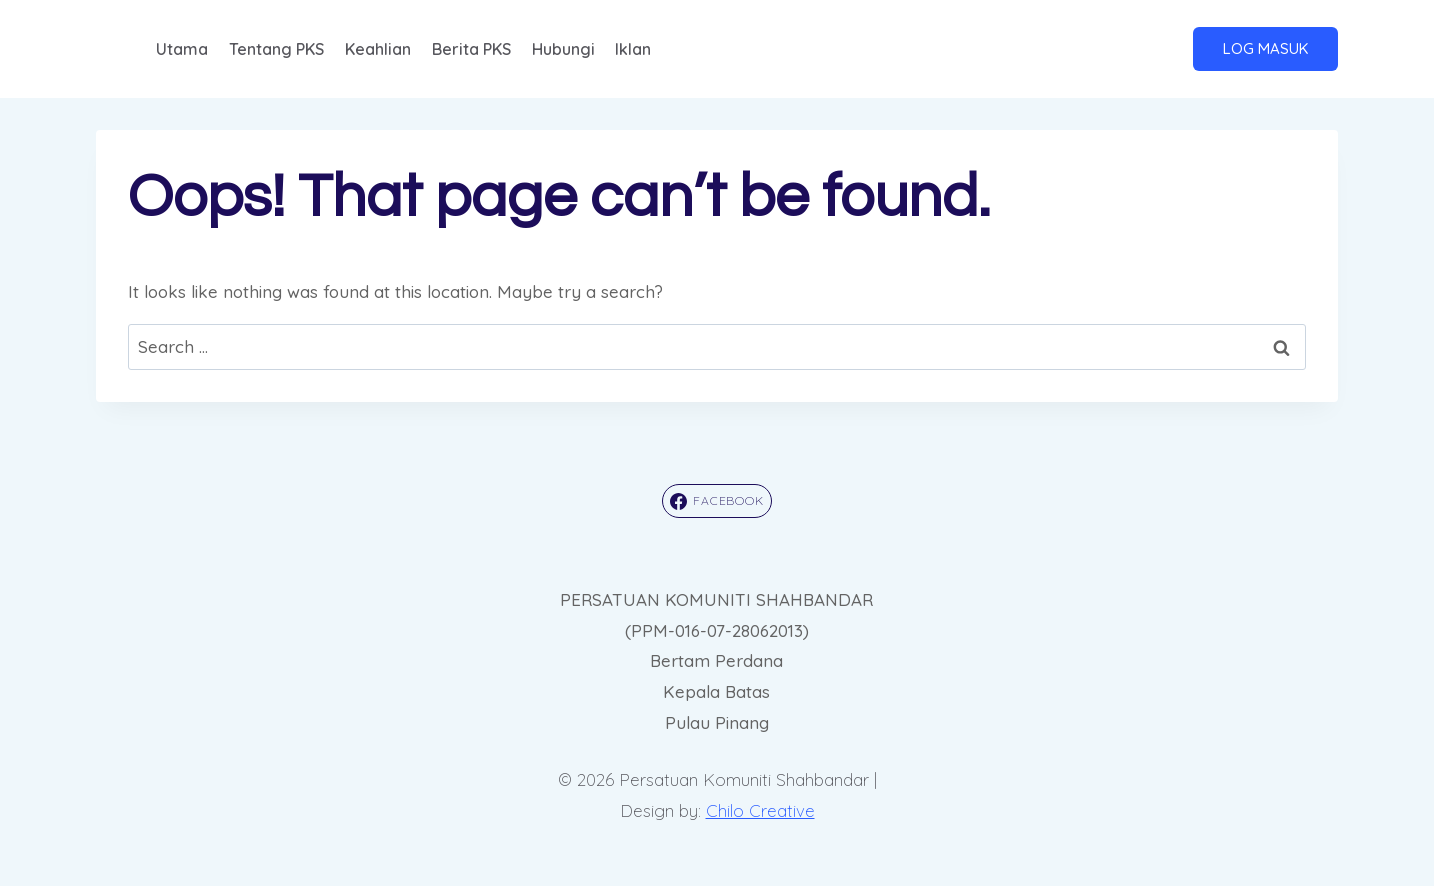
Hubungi (563, 49)
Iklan (633, 49)
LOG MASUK (1265, 48)
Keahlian (378, 49)
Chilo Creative (760, 810)
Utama (182, 49)
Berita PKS (471, 49)
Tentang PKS (276, 49)
